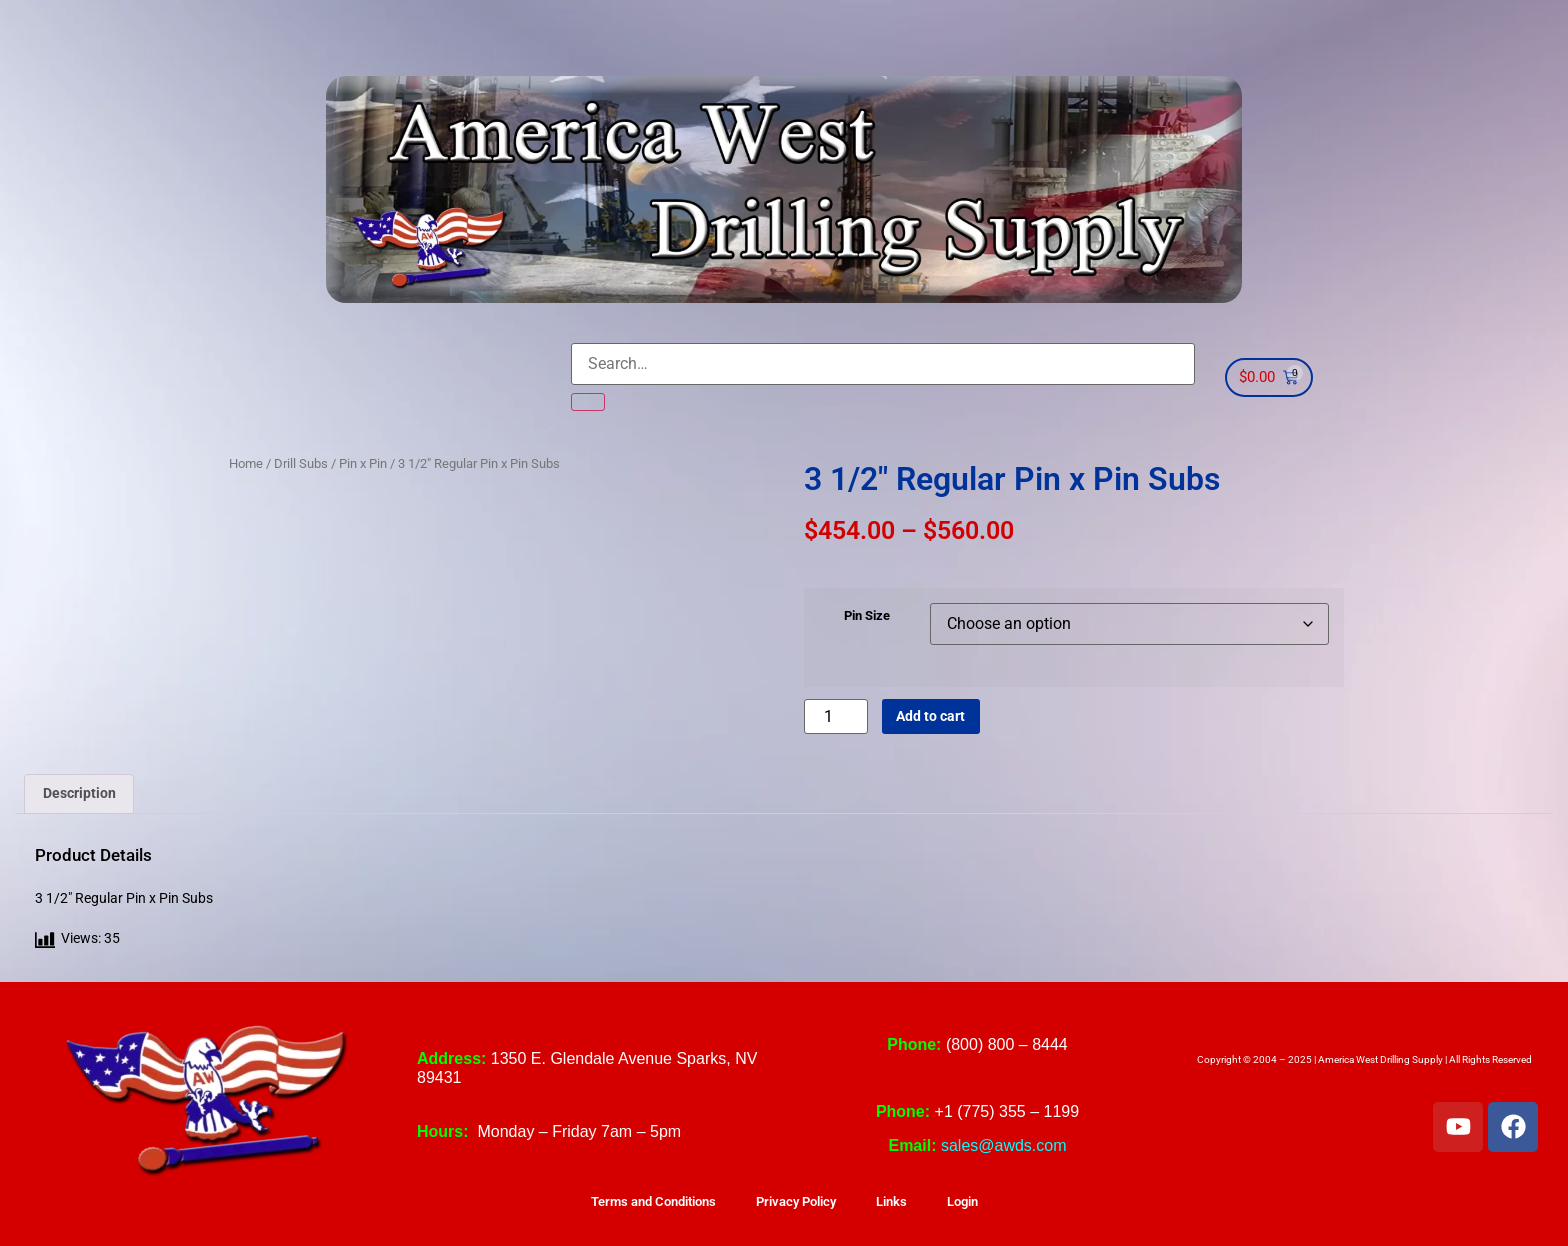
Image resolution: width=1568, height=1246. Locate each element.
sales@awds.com (1004, 1145)
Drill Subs (301, 463)
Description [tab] (79, 793)
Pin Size (867, 616)
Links (891, 1201)
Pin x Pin (363, 463)
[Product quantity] (836, 716)
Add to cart (930, 716)
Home (246, 463)
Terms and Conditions (653, 1201)
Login (962, 1201)
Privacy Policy (796, 1201)
